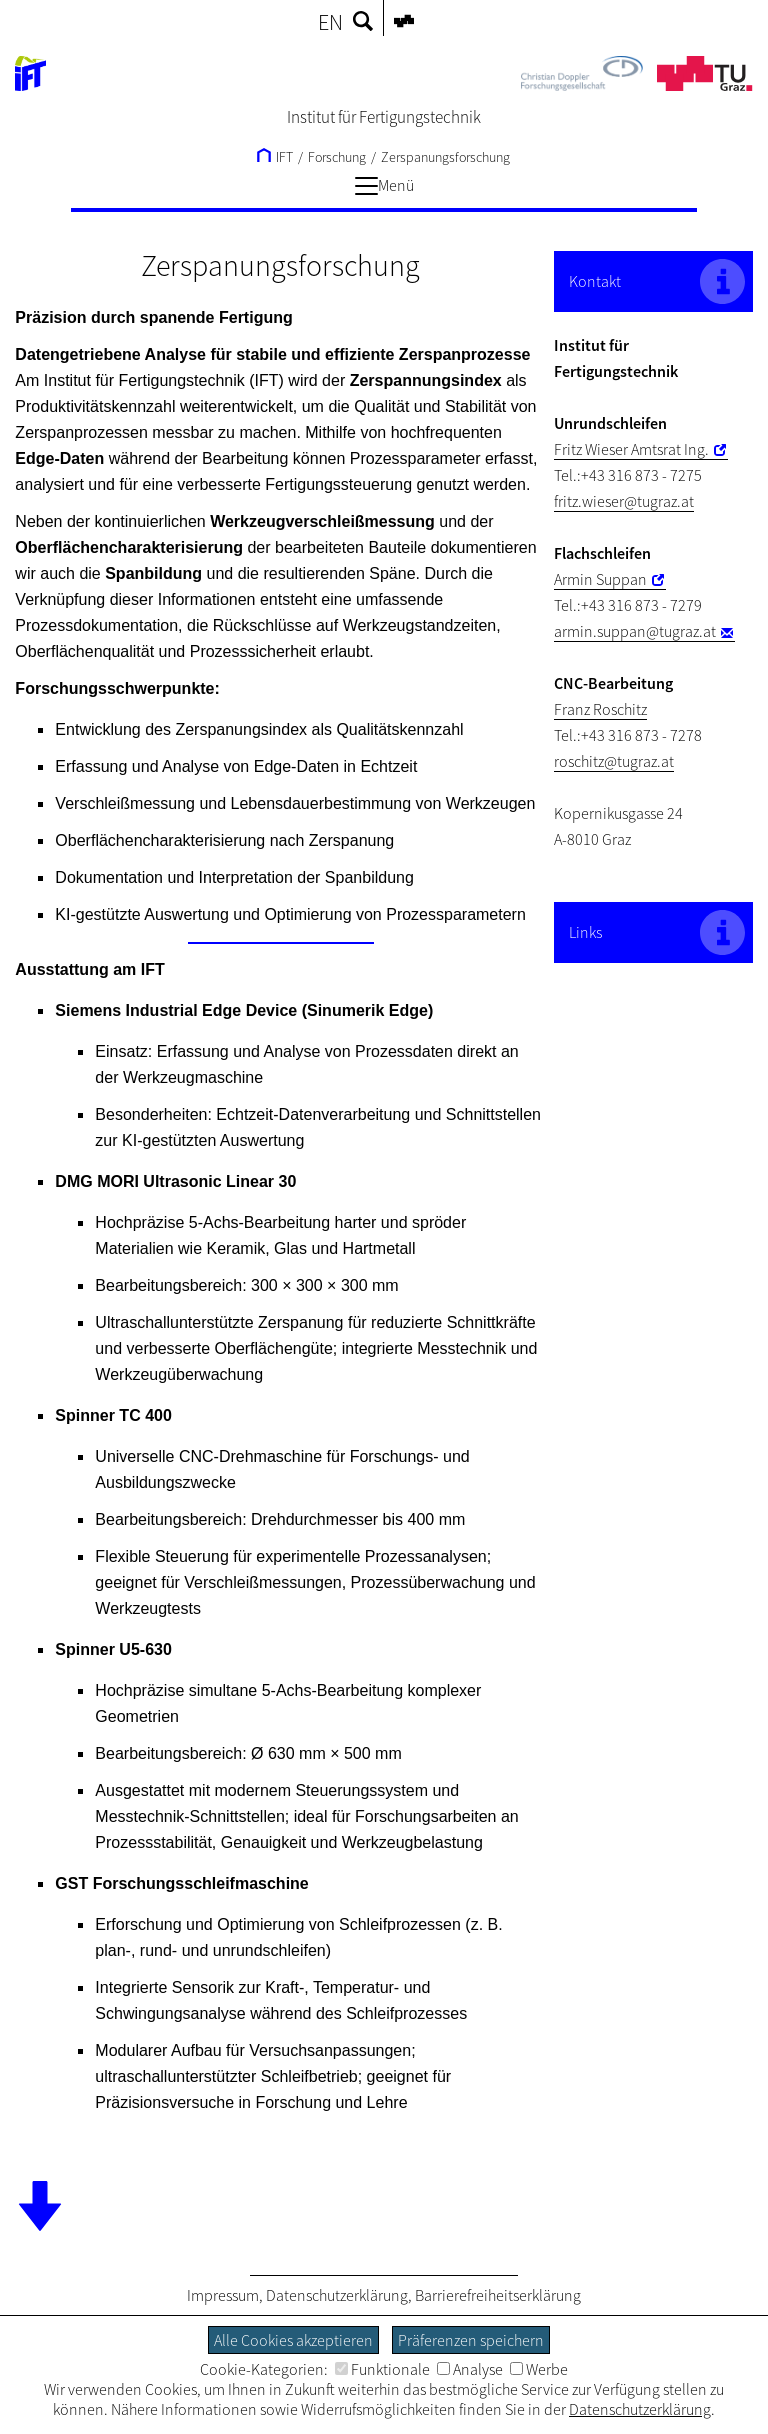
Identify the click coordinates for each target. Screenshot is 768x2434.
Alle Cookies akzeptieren (293, 2340)
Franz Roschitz (600, 709)
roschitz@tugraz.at (614, 761)
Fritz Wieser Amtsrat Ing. (631, 449)
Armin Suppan (600, 579)
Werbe (539, 2369)
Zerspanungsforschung (445, 157)
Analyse (470, 2369)
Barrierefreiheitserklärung (498, 2295)
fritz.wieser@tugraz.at (624, 501)
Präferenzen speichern (471, 2340)
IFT (275, 157)
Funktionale (382, 2369)
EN (330, 22)
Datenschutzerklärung (337, 2295)
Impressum (223, 2295)
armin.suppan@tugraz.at (635, 631)
